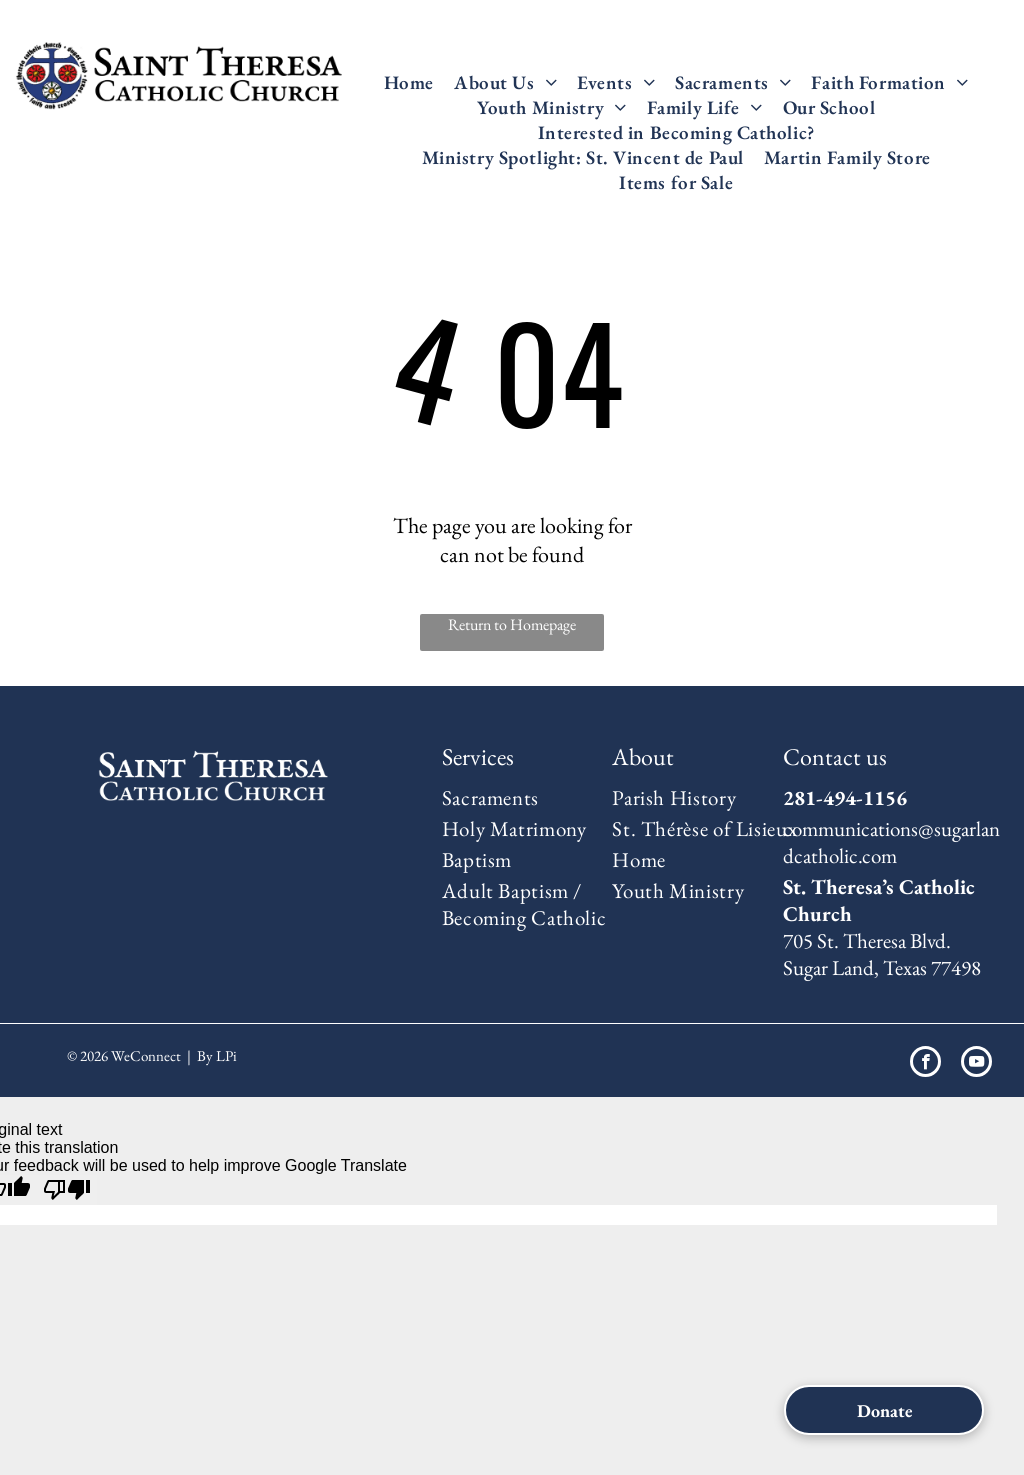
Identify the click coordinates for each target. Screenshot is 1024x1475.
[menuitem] (409, 82)
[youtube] (976, 1064)
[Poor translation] (67, 1190)
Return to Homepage (512, 624)
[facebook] (925, 1064)
